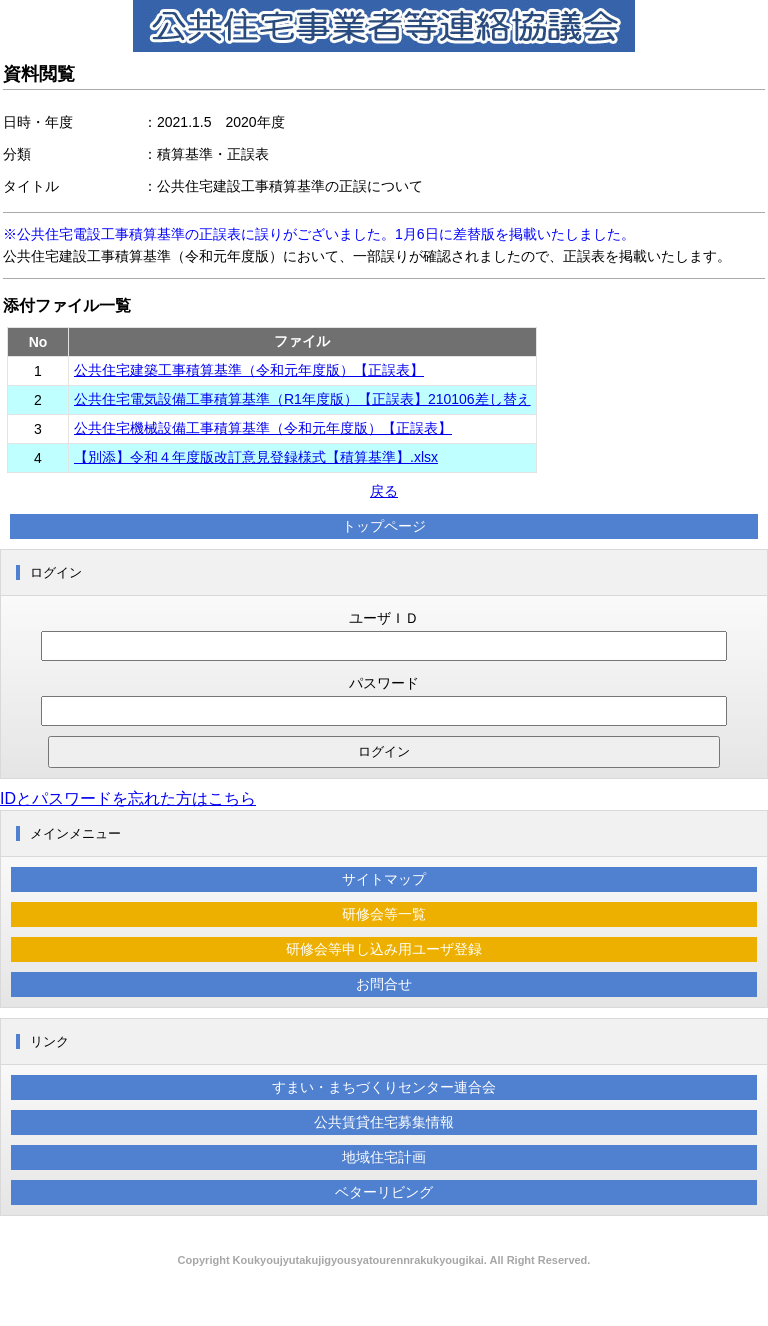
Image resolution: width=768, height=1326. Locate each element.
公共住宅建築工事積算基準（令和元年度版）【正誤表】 (249, 370)
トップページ (384, 526)
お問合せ (384, 984)
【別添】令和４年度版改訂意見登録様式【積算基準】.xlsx (256, 457)
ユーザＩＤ (384, 618)
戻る (384, 491)
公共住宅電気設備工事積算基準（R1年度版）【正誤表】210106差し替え (302, 399)
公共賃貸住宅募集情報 (384, 1122)
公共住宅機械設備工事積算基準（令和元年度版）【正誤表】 (263, 428)
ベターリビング (384, 1192)
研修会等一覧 (384, 914)
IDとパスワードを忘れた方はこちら (128, 798)
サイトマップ (384, 879)
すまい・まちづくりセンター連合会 (384, 1087)
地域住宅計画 (384, 1157)
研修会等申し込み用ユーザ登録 (384, 949)
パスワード (384, 683)
